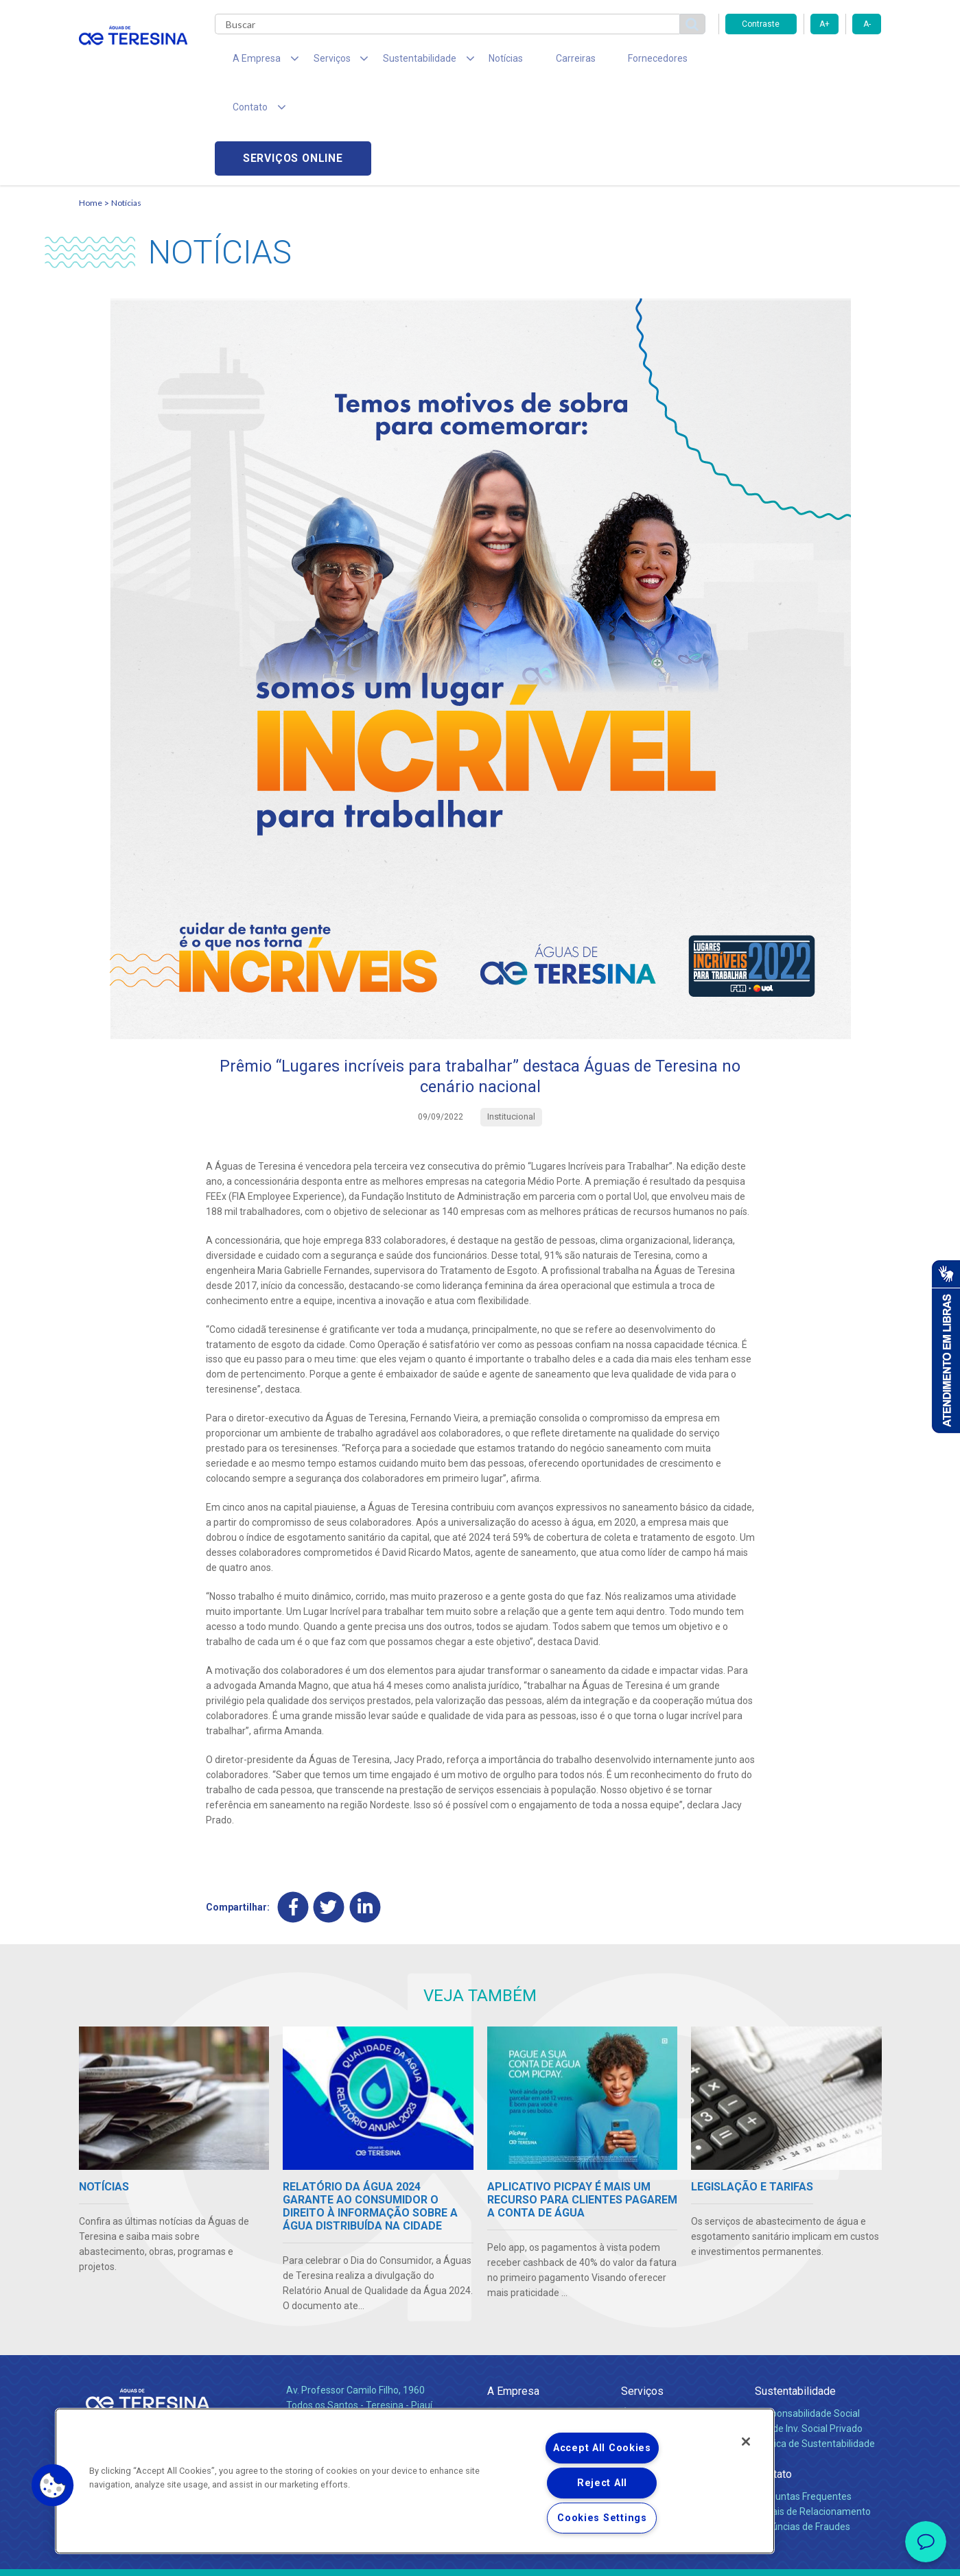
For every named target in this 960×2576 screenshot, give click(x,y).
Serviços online (803, 62)
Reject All (602, 2483)
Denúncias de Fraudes (802, 2430)
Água (632, 2317)
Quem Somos (517, 2317)
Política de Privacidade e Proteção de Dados (480, 2555)
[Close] (746, 2441)
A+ (824, 24)
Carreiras (534, 61)
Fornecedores (607, 61)
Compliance (513, 2332)
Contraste (761, 24)
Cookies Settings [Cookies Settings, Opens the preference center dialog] (602, 2518)
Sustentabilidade (795, 2295)
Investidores (513, 2347)
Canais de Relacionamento (813, 2415)
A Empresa (513, 2295)
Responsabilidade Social (807, 2317)
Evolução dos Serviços (669, 2362)
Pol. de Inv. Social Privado (809, 2332)
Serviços (642, 2295)
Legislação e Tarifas (664, 2347)
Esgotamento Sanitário (671, 2332)
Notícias (474, 61)
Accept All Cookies (602, 2448)
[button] (53, 2485)
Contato (773, 2378)
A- (867, 24)
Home (90, 107)
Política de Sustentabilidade (815, 2347)
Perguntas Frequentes (803, 2400)
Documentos (649, 2377)
